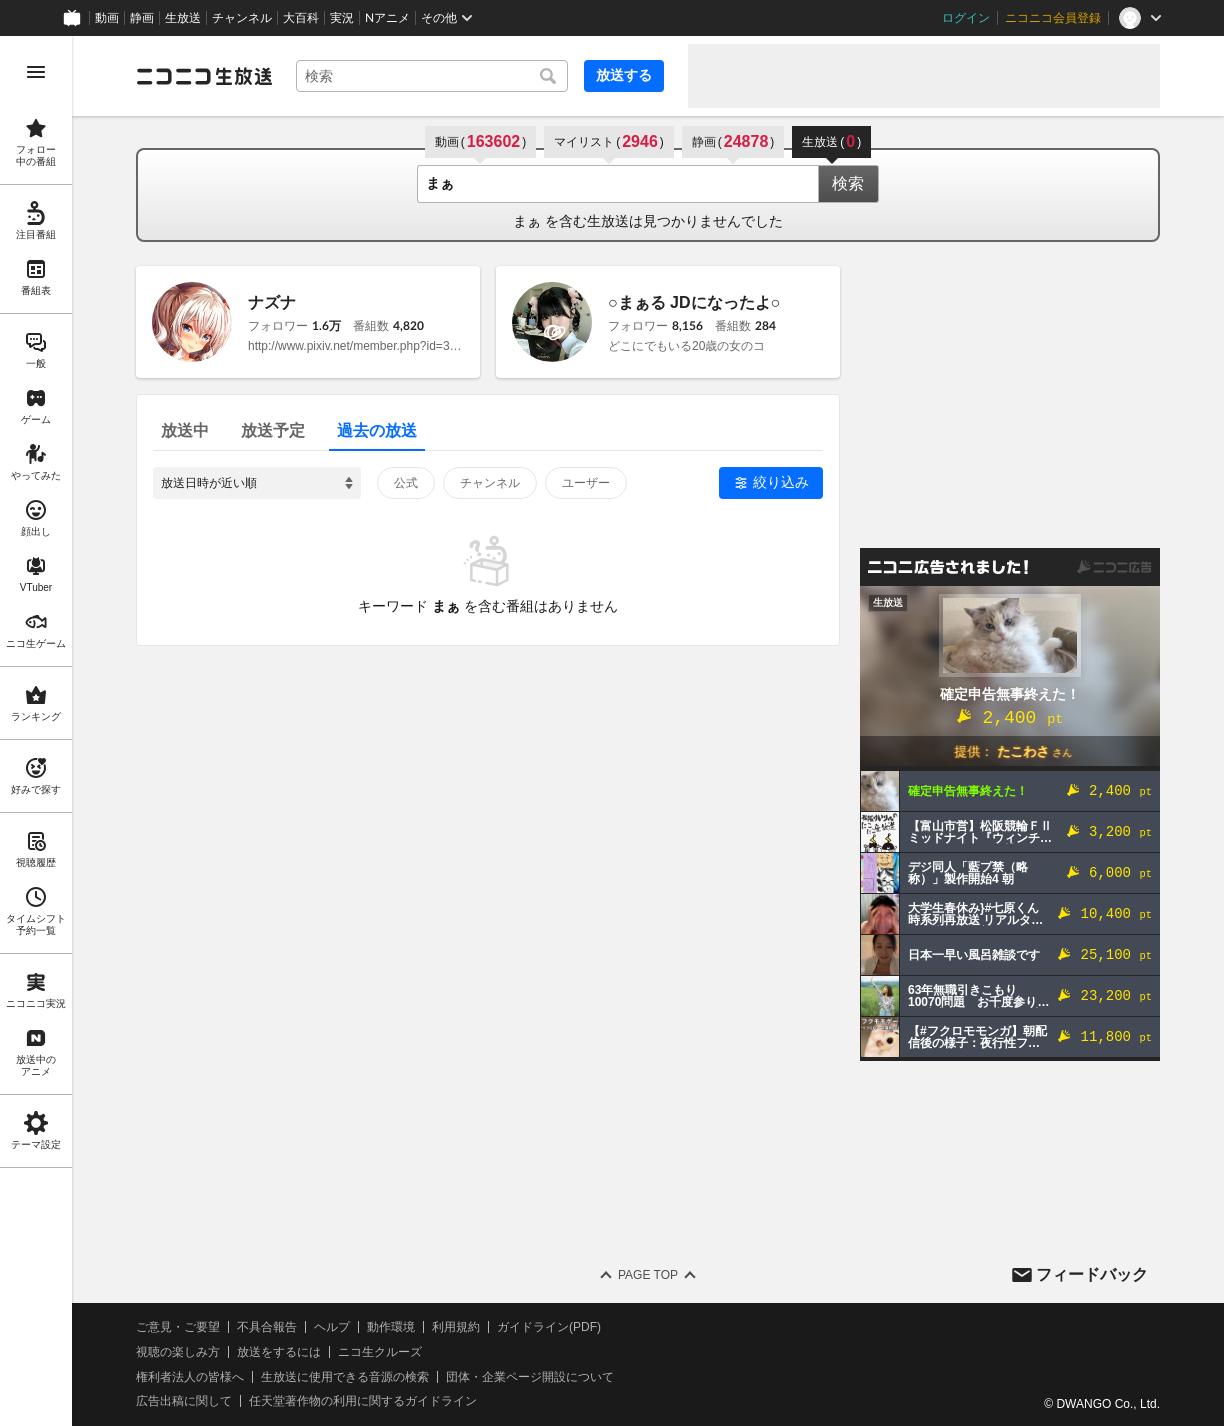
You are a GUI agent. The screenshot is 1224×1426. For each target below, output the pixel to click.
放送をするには (279, 1352)
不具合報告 (267, 1327)
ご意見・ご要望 (178, 1327)
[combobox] (432, 76)
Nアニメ (387, 18)
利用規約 (456, 1327)
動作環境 (391, 1327)
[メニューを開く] (36, 72)
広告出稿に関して (184, 1401)
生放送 (183, 18)
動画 (107, 18)
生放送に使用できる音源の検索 (345, 1377)
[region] (36, 731)
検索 (848, 183)
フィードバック (1092, 1274)
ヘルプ (332, 1327)
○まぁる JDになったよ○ (694, 302)
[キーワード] (432, 76)
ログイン (966, 18)
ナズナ (272, 302)
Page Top (648, 1275)
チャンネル (242, 18)
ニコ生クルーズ (380, 1352)
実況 (342, 18)
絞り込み (781, 482)
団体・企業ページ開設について (530, 1377)
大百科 (301, 18)
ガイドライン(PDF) (549, 1327)
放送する (624, 75)
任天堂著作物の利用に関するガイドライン (363, 1401)
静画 (142, 18)
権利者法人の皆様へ (190, 1377)
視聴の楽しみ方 (178, 1352)
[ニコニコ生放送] (204, 76)
